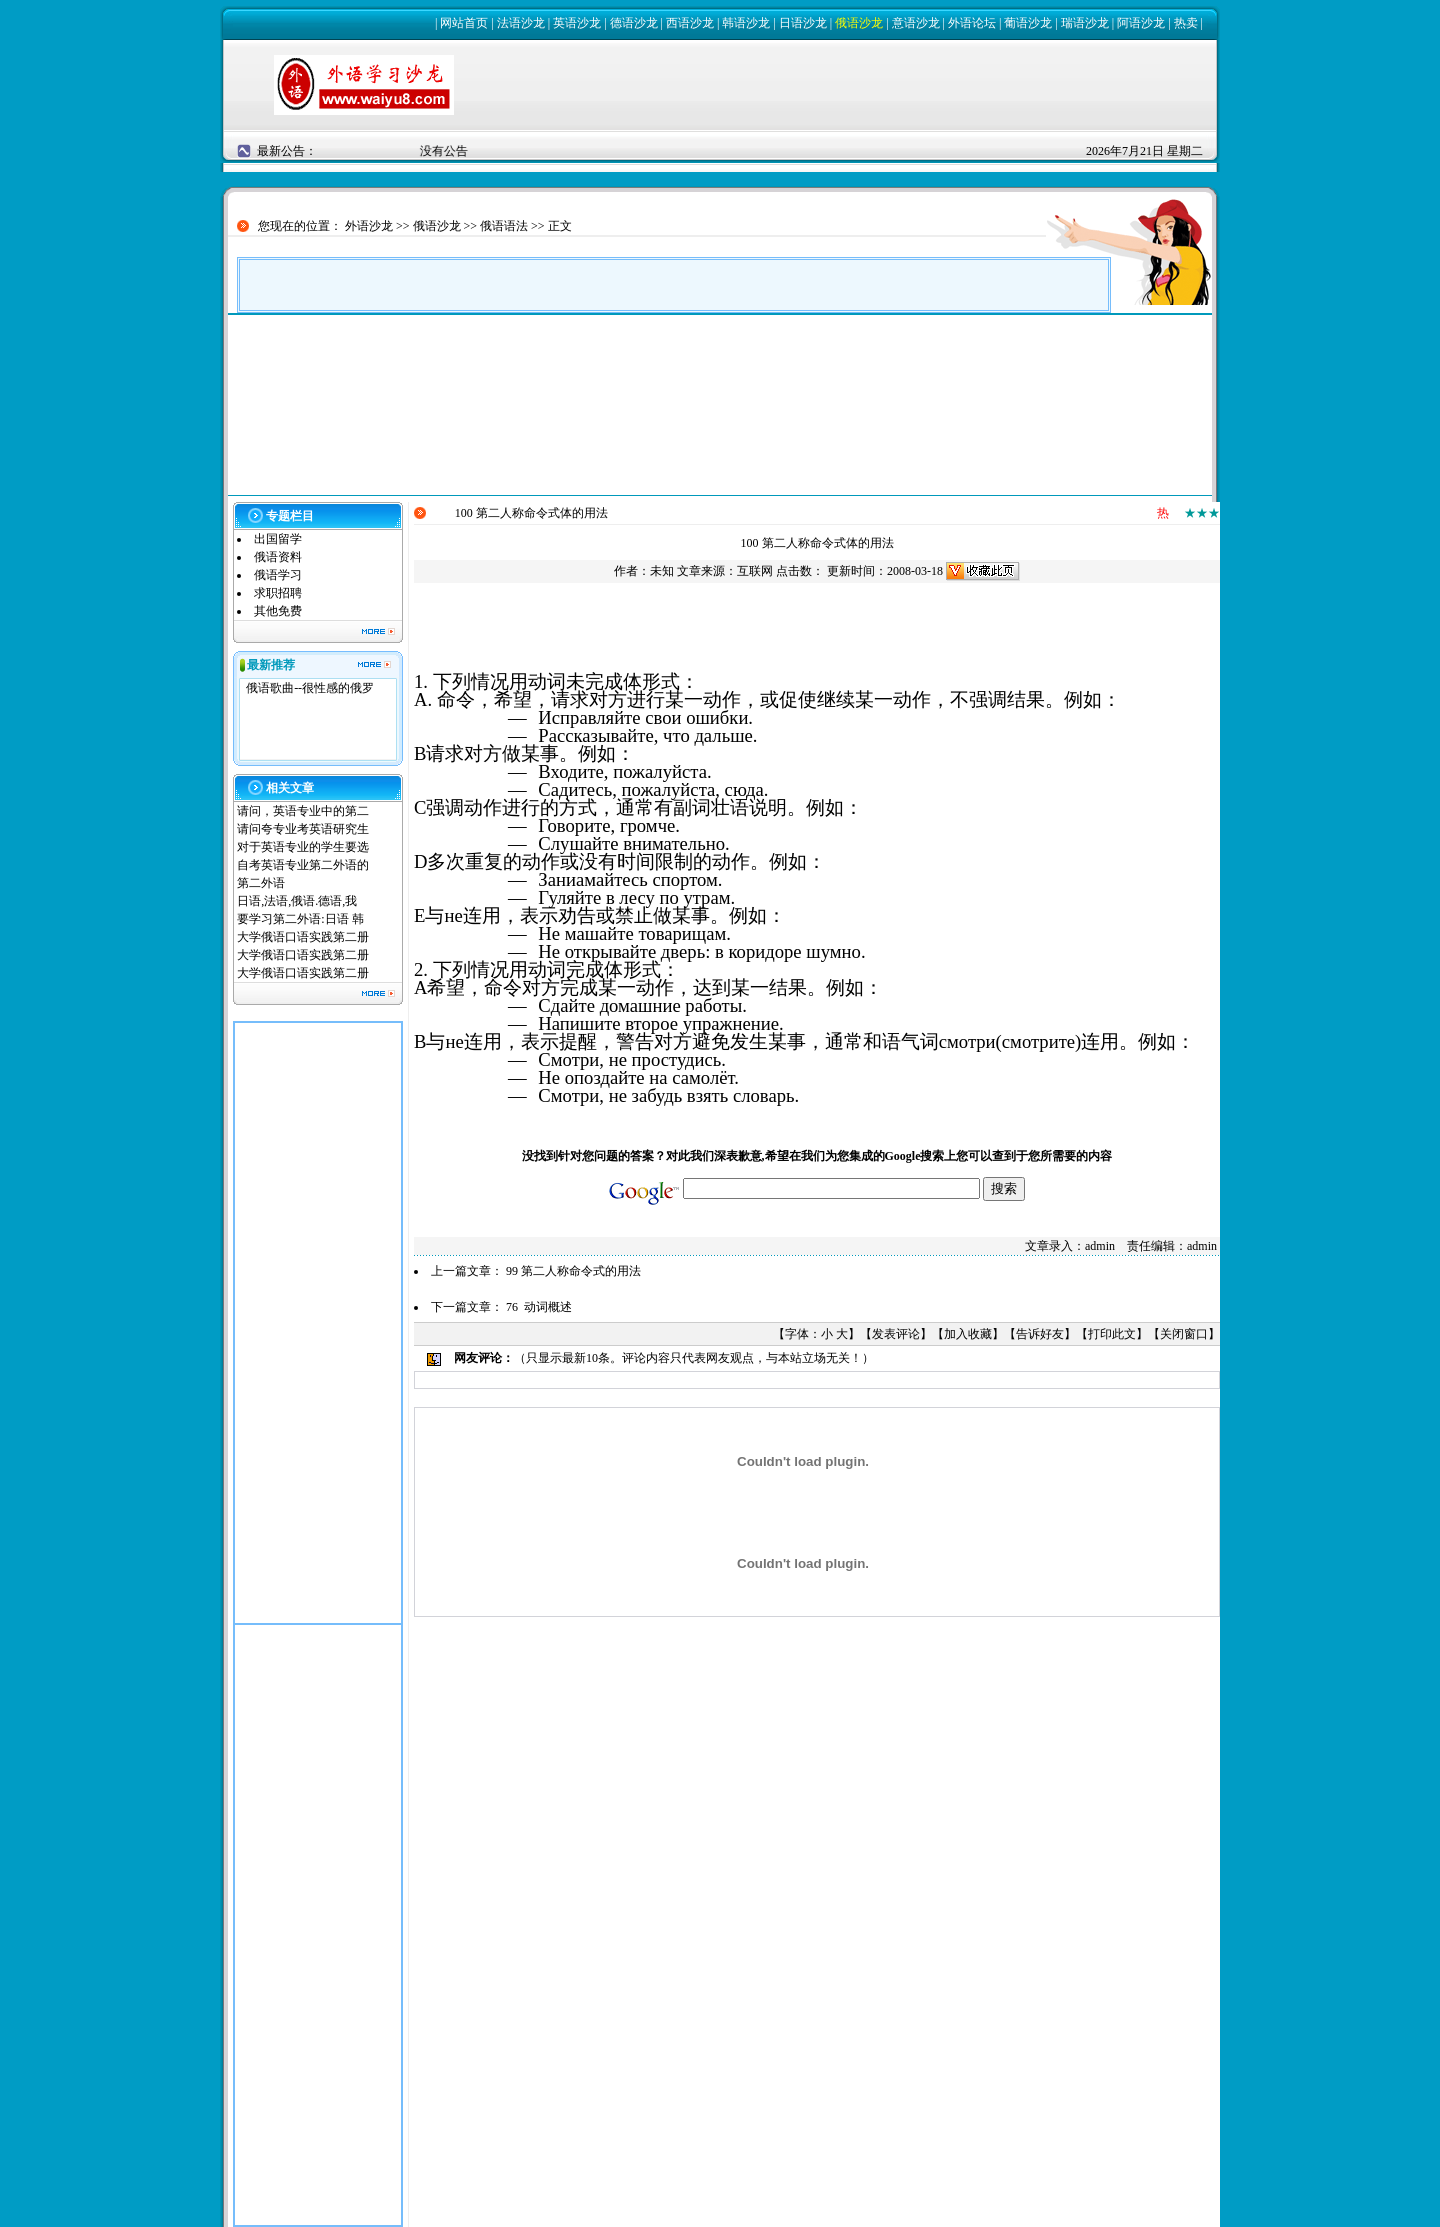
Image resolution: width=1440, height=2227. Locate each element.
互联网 (755, 571)
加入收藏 (968, 1334)
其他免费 (278, 611)
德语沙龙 (634, 23)
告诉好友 (1040, 1334)
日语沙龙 (803, 23)
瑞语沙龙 (1085, 23)
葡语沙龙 (1028, 23)
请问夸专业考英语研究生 (303, 829)
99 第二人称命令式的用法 (573, 1271)
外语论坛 (972, 23)
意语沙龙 (916, 23)
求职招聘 (278, 593)
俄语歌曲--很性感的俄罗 (310, 688)
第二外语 (261, 883)
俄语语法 (504, 226)
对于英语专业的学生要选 (303, 847)
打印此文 (1112, 1334)
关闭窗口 (1184, 1334)
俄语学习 (278, 575)
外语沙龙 (369, 226)
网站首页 (464, 23)
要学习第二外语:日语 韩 (300, 919)
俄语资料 (278, 557)
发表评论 (896, 1334)
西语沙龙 (690, 23)
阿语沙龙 (1141, 23)
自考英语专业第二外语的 (303, 865)
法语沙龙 (521, 23)
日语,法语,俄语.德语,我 (297, 901)
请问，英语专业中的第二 (303, 811)
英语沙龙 (577, 23)
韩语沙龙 (746, 23)
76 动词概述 (539, 1307)
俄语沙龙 (859, 23)
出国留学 (278, 539)
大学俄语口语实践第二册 (303, 937)
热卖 (1186, 23)
